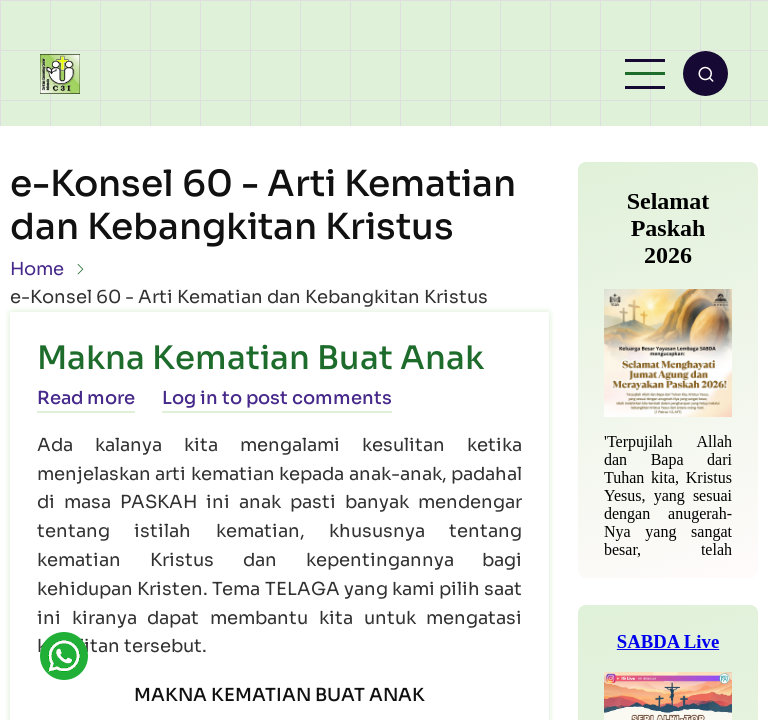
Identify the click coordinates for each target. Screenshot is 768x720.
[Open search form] (705, 73)
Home (37, 269)
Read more (86, 398)
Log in (190, 398)
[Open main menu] (645, 74)
